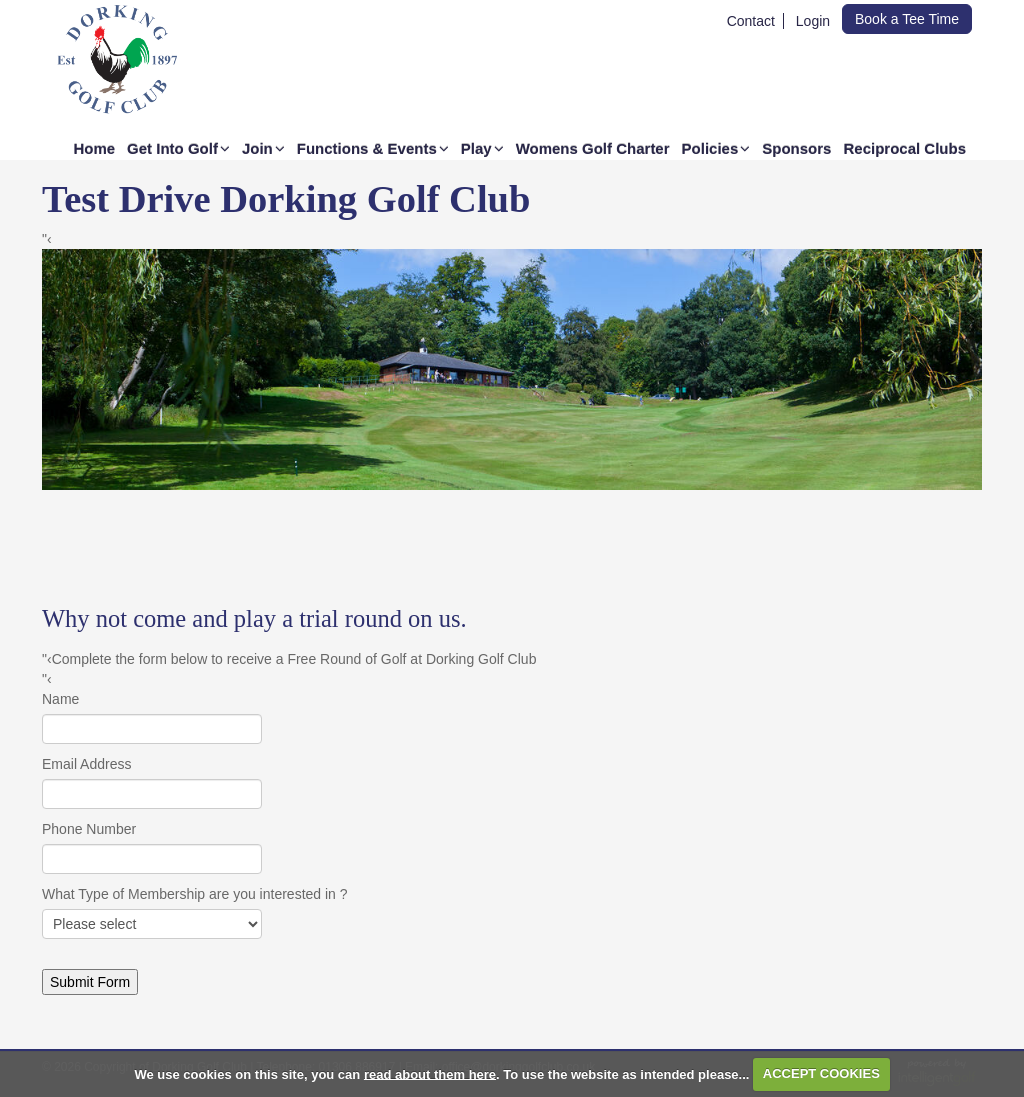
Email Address (86, 764)
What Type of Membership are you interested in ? (195, 894)
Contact (751, 21)
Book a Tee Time (907, 19)
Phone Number (89, 829)
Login (813, 21)
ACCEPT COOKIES (821, 1073)
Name (60, 699)
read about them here (430, 1073)
